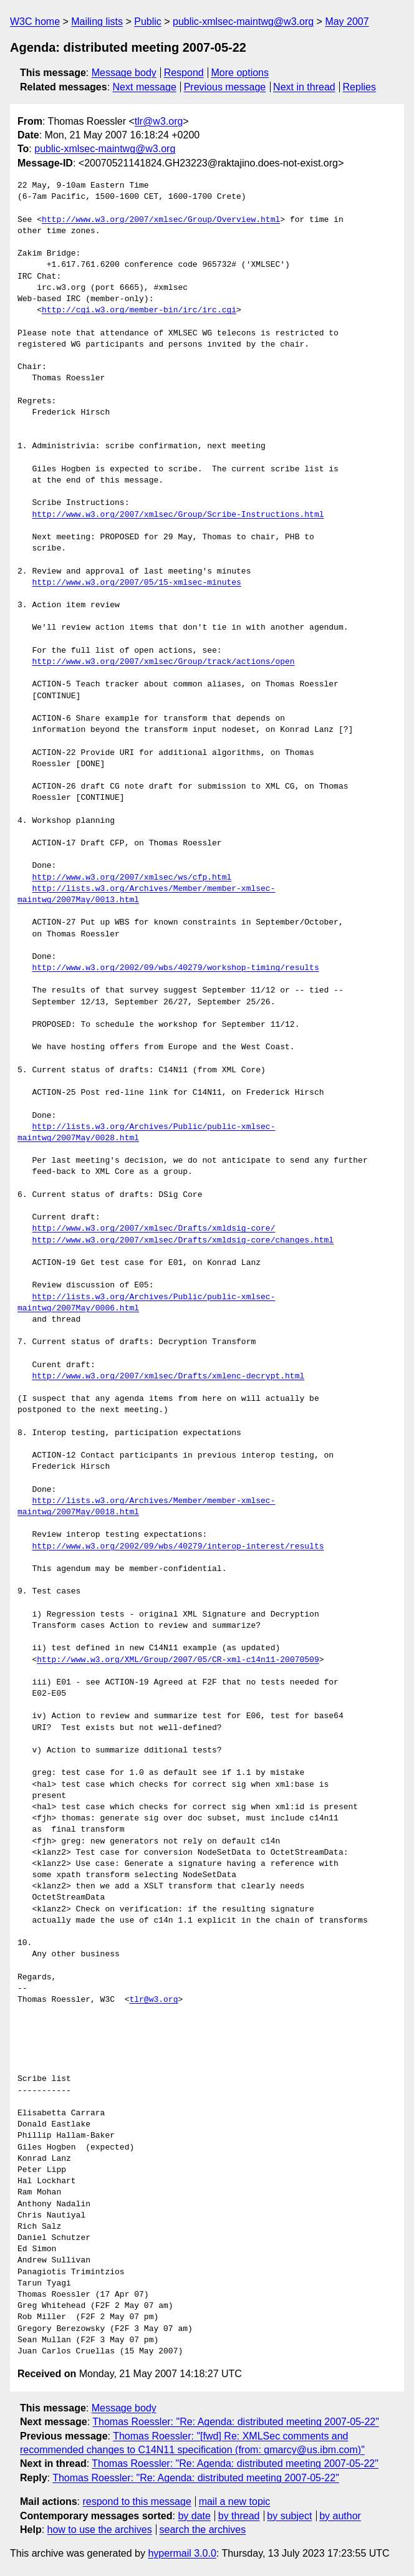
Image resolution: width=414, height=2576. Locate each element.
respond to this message (136, 2501)
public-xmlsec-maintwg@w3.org (243, 21)
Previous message (225, 87)
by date (194, 2516)
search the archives (203, 2529)
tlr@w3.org (159, 121)
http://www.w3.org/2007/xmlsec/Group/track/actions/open (163, 662)
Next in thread (304, 87)
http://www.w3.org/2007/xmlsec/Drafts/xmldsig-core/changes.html (183, 1240)
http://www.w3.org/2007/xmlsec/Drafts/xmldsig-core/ (153, 1228)
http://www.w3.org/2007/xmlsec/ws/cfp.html (131, 877)
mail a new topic (235, 2501)
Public (147, 21)
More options (240, 72)
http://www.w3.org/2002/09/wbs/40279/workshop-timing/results (175, 968)
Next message (144, 87)
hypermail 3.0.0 (182, 2553)
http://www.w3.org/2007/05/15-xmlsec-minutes (136, 583)
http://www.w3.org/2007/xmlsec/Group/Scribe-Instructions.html (178, 515)
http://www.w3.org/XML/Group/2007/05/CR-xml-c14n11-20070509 (178, 1660)
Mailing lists (97, 21)
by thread (239, 2516)
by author (340, 2516)
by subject (289, 2516)
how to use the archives (99, 2529)
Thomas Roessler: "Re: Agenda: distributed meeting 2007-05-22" (235, 2421)
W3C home (35, 21)
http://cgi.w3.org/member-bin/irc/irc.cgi (139, 310)
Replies (359, 87)
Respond (184, 72)
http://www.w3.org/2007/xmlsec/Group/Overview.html (161, 220)
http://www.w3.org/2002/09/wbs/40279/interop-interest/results (178, 1546)
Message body (124, 72)
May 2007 (346, 21)
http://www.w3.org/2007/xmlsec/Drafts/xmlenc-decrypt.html (168, 1376)
